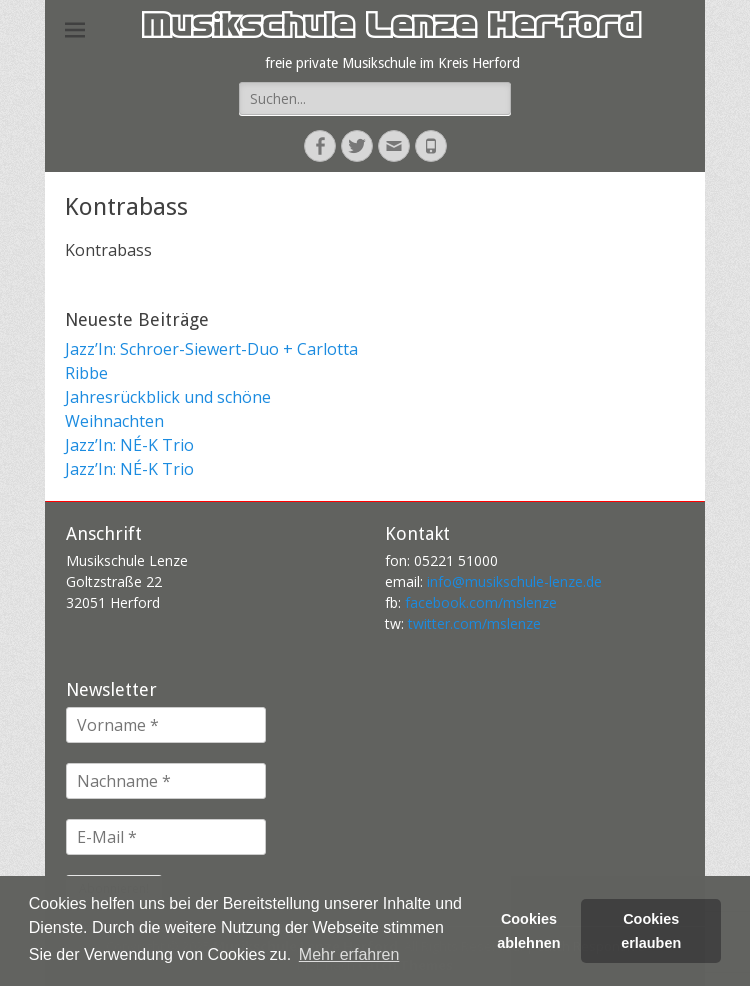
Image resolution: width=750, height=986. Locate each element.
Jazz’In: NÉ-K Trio (129, 445)
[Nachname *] (166, 781)
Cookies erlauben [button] (651, 931)
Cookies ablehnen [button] (528, 931)
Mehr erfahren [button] (349, 954)
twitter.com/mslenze (474, 623)
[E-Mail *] (166, 837)
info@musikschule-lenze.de (514, 581)
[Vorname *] (166, 725)
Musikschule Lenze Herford (390, 29)
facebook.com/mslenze (481, 602)
